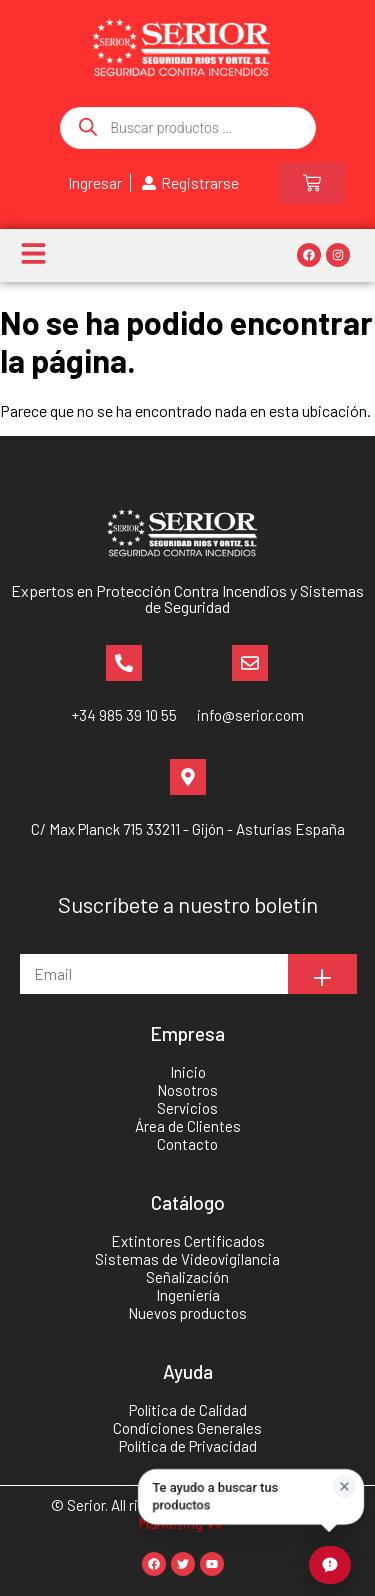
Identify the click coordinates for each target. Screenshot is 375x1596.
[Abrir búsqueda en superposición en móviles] (188, 128)
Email (39, 944)
